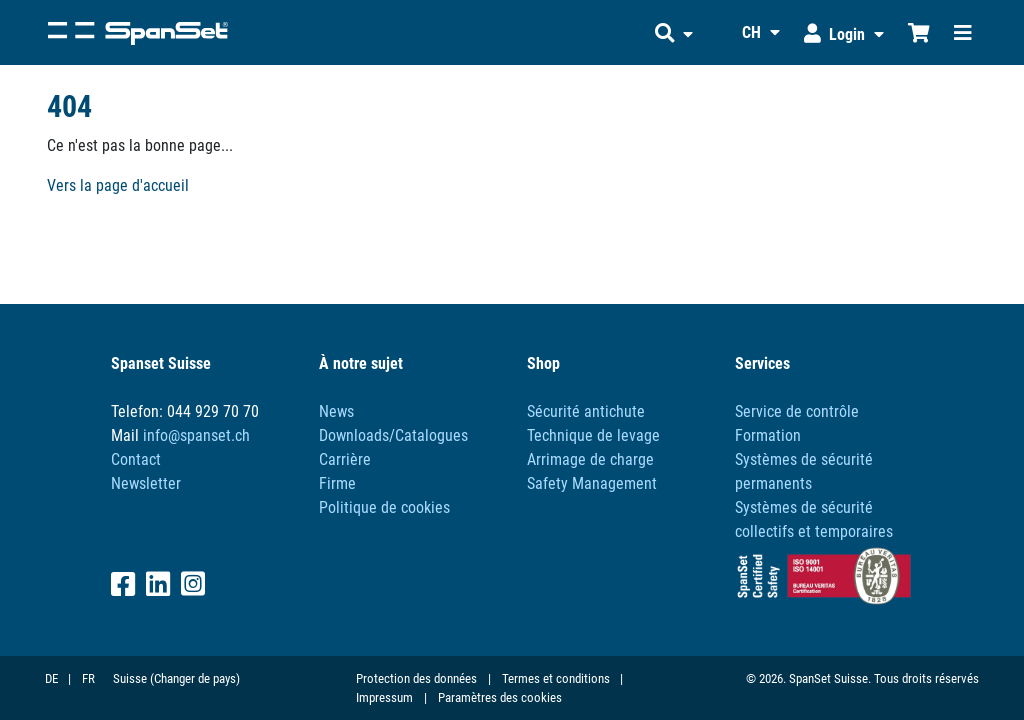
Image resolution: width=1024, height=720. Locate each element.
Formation (768, 435)
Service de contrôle (797, 411)
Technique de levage (593, 435)
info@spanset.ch (196, 435)
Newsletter (146, 483)
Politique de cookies (384, 507)
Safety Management (592, 483)
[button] (674, 32)
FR (88, 678)
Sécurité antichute (586, 411)
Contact (136, 459)
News (336, 411)
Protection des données (416, 678)
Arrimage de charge (590, 459)
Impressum (384, 697)
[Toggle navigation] (963, 32)
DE (51, 678)
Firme (337, 483)
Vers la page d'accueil (118, 185)
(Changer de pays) (195, 678)
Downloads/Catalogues (393, 435)
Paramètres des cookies (500, 697)
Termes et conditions (556, 678)
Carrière (345, 459)
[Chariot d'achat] (919, 32)
